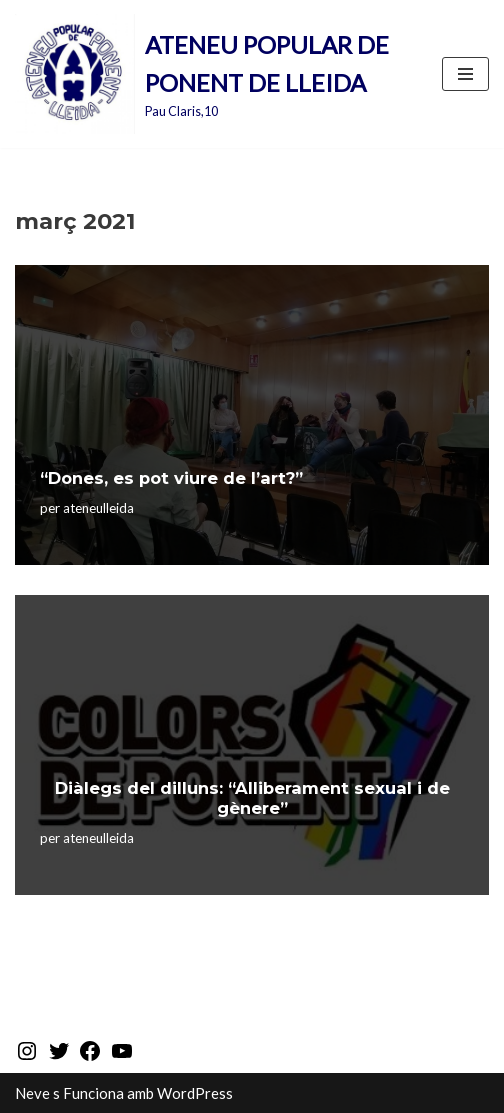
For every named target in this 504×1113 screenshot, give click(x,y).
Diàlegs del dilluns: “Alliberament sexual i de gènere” (252, 798)
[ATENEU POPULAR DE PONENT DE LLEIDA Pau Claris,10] (213, 74)
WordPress (195, 1093)
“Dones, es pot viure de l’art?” (171, 478)
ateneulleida (98, 508)
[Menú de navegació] (465, 74)
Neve (32, 1093)
